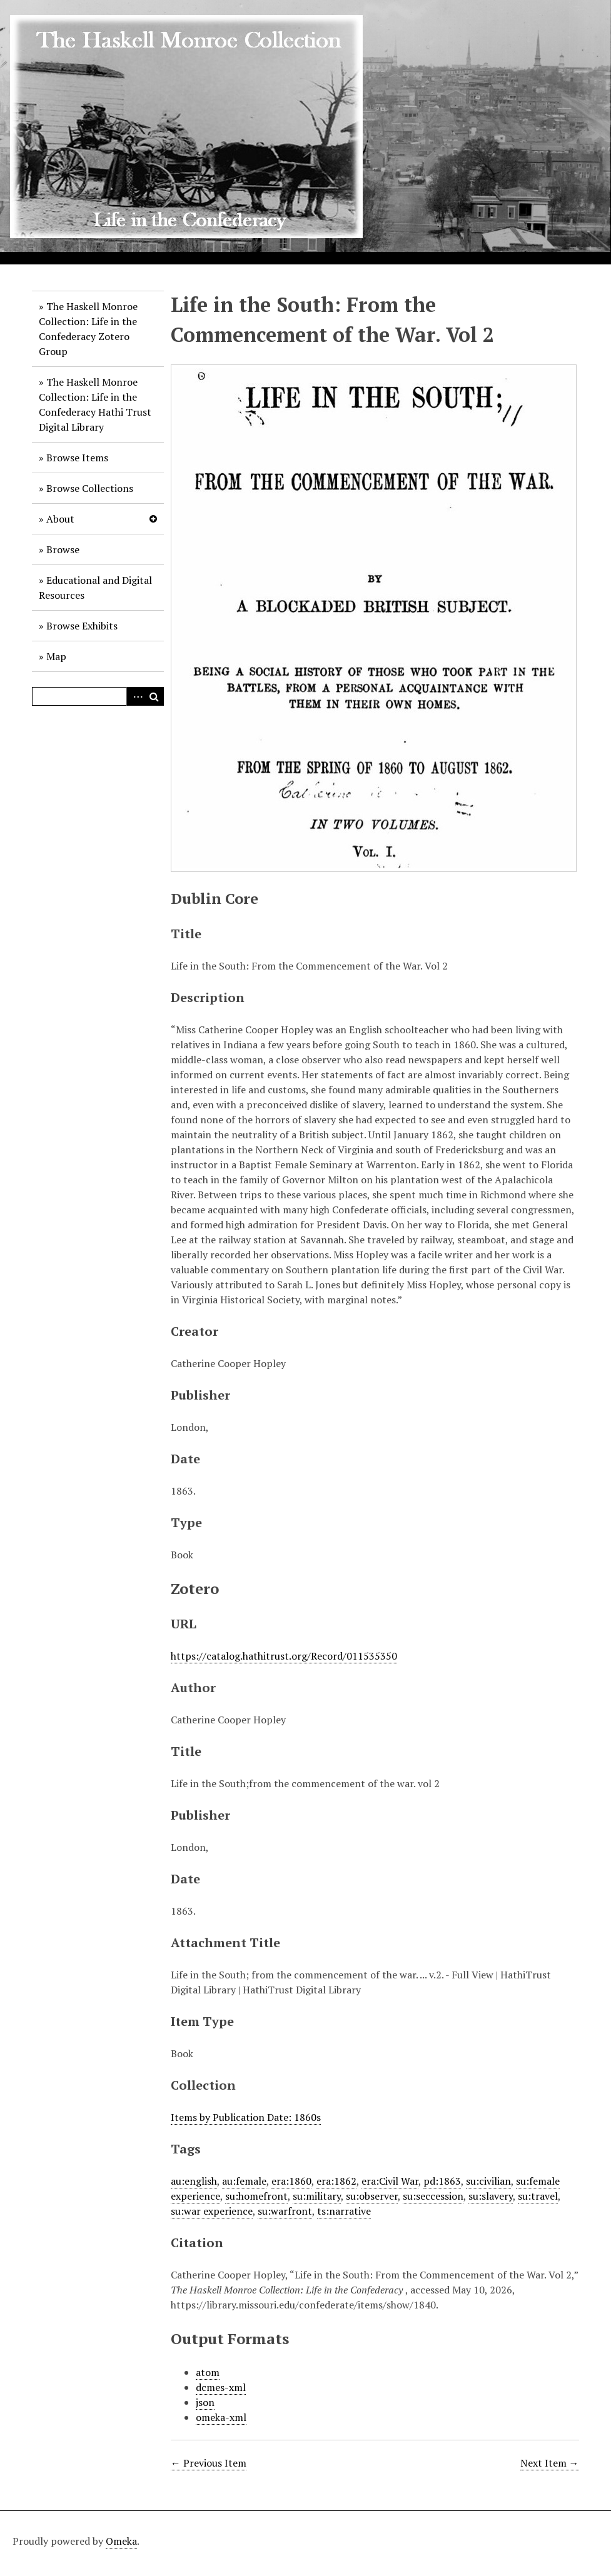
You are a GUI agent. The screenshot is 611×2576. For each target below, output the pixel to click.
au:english (194, 2181)
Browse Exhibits (82, 626)
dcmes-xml (221, 2387)
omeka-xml (221, 2417)
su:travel (538, 2196)
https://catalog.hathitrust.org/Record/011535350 (284, 1656)
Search (154, 696)
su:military (317, 2196)
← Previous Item (208, 2463)
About (60, 519)
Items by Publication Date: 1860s (246, 2117)
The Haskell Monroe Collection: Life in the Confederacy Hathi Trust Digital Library (95, 404)
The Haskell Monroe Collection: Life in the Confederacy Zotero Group (88, 328)
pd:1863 (442, 2181)
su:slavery (490, 2196)
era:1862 (336, 2181)
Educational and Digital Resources (95, 587)
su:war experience (212, 2211)
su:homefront (256, 2196)
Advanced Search (135, 696)
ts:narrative (344, 2211)
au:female (244, 2181)
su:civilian (488, 2181)
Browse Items (77, 457)
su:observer (372, 2196)
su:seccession (433, 2196)
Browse (62, 549)
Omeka (121, 2541)
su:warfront (285, 2211)
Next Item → (549, 2463)
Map (56, 656)
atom (208, 2372)
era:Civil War (389, 2181)
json (205, 2402)
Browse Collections (89, 488)
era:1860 (291, 2181)
